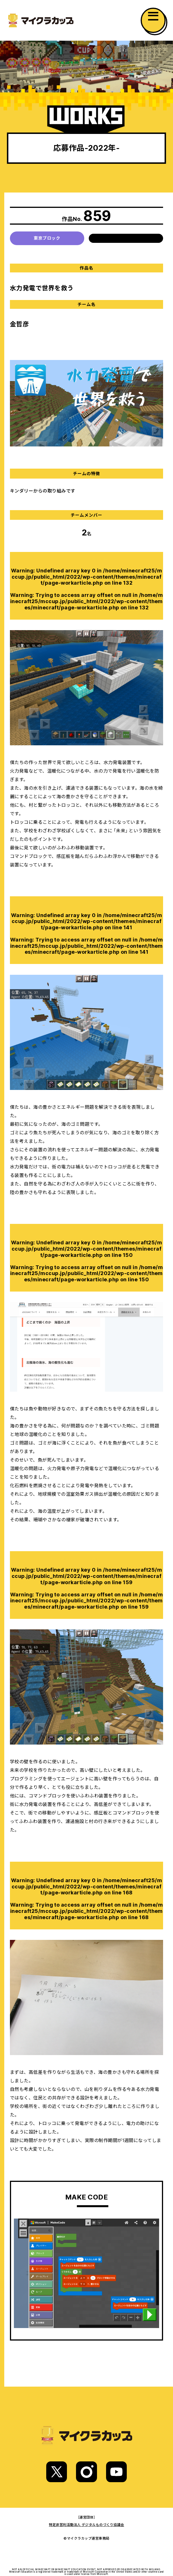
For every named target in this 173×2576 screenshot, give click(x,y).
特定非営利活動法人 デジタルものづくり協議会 (86, 2524)
